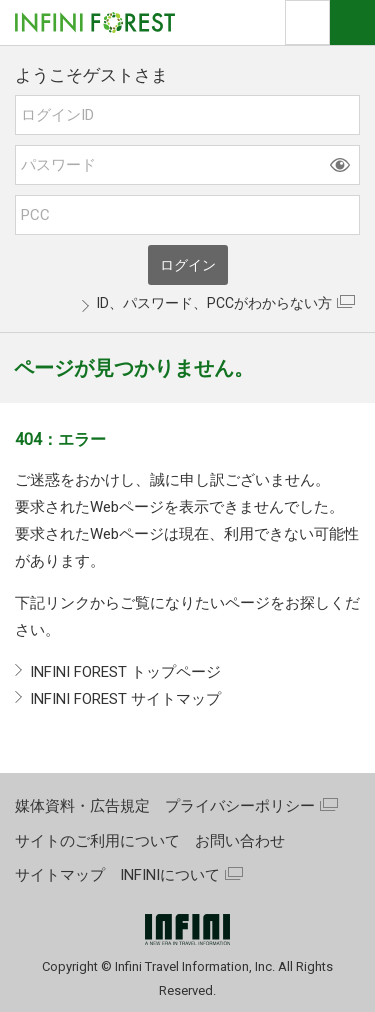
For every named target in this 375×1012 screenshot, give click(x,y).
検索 (307, 22)
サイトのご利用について (97, 841)
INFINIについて (170, 875)
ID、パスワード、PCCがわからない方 (214, 303)
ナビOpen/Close (352, 22)
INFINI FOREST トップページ (125, 672)
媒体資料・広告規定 (82, 806)
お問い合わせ (240, 841)
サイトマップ (60, 875)
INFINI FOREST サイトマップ (125, 699)
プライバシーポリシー (240, 806)
